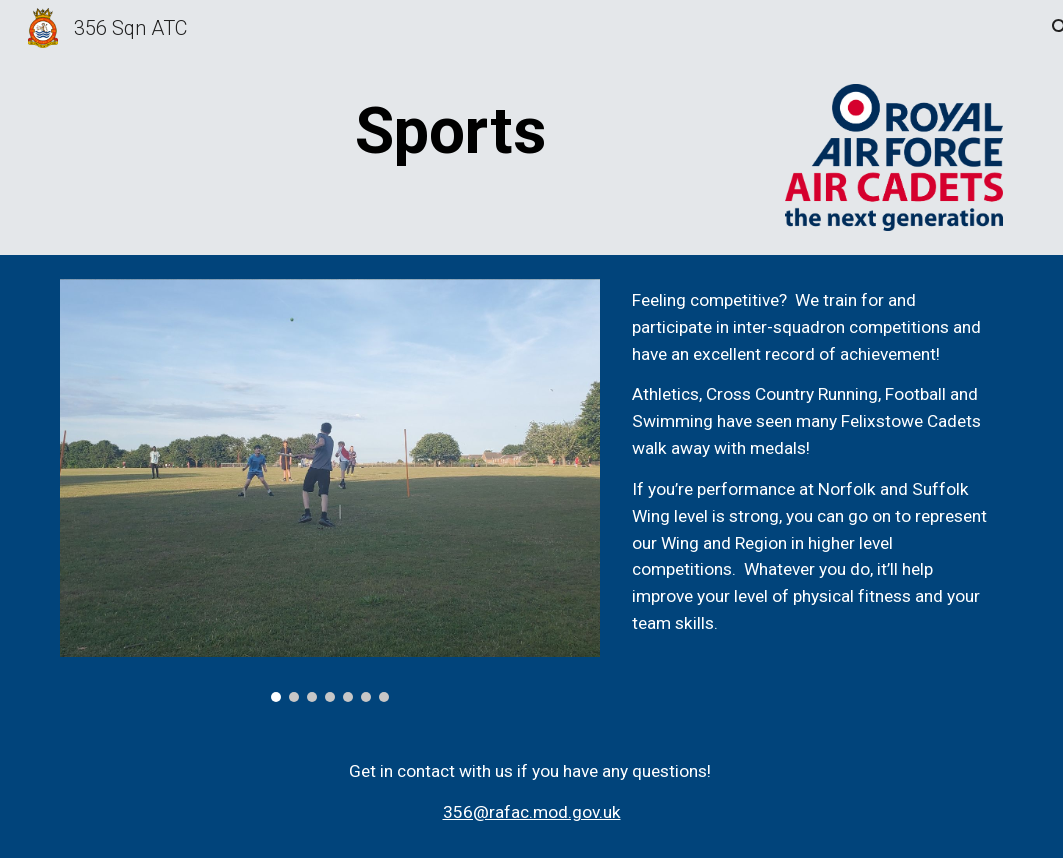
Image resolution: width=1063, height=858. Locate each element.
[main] (451, 132)
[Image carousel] (330, 490)
